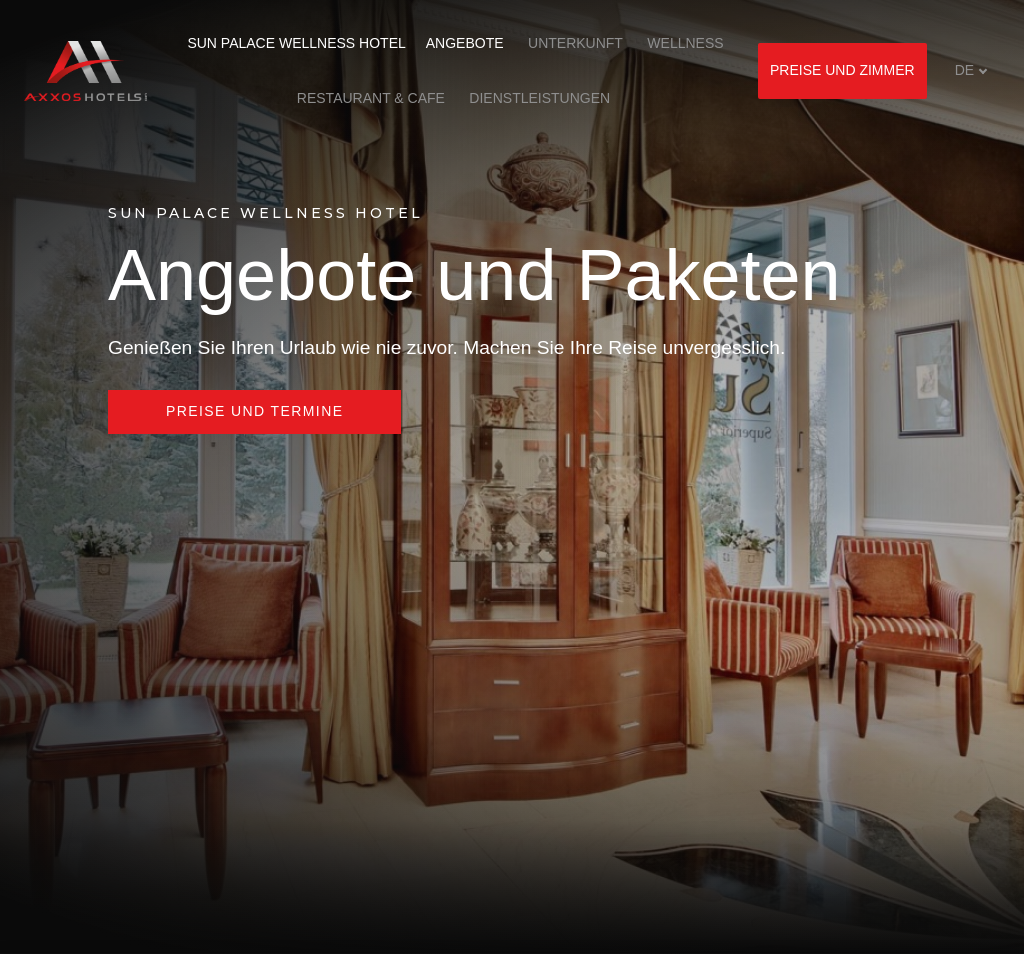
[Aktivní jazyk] (971, 70)
